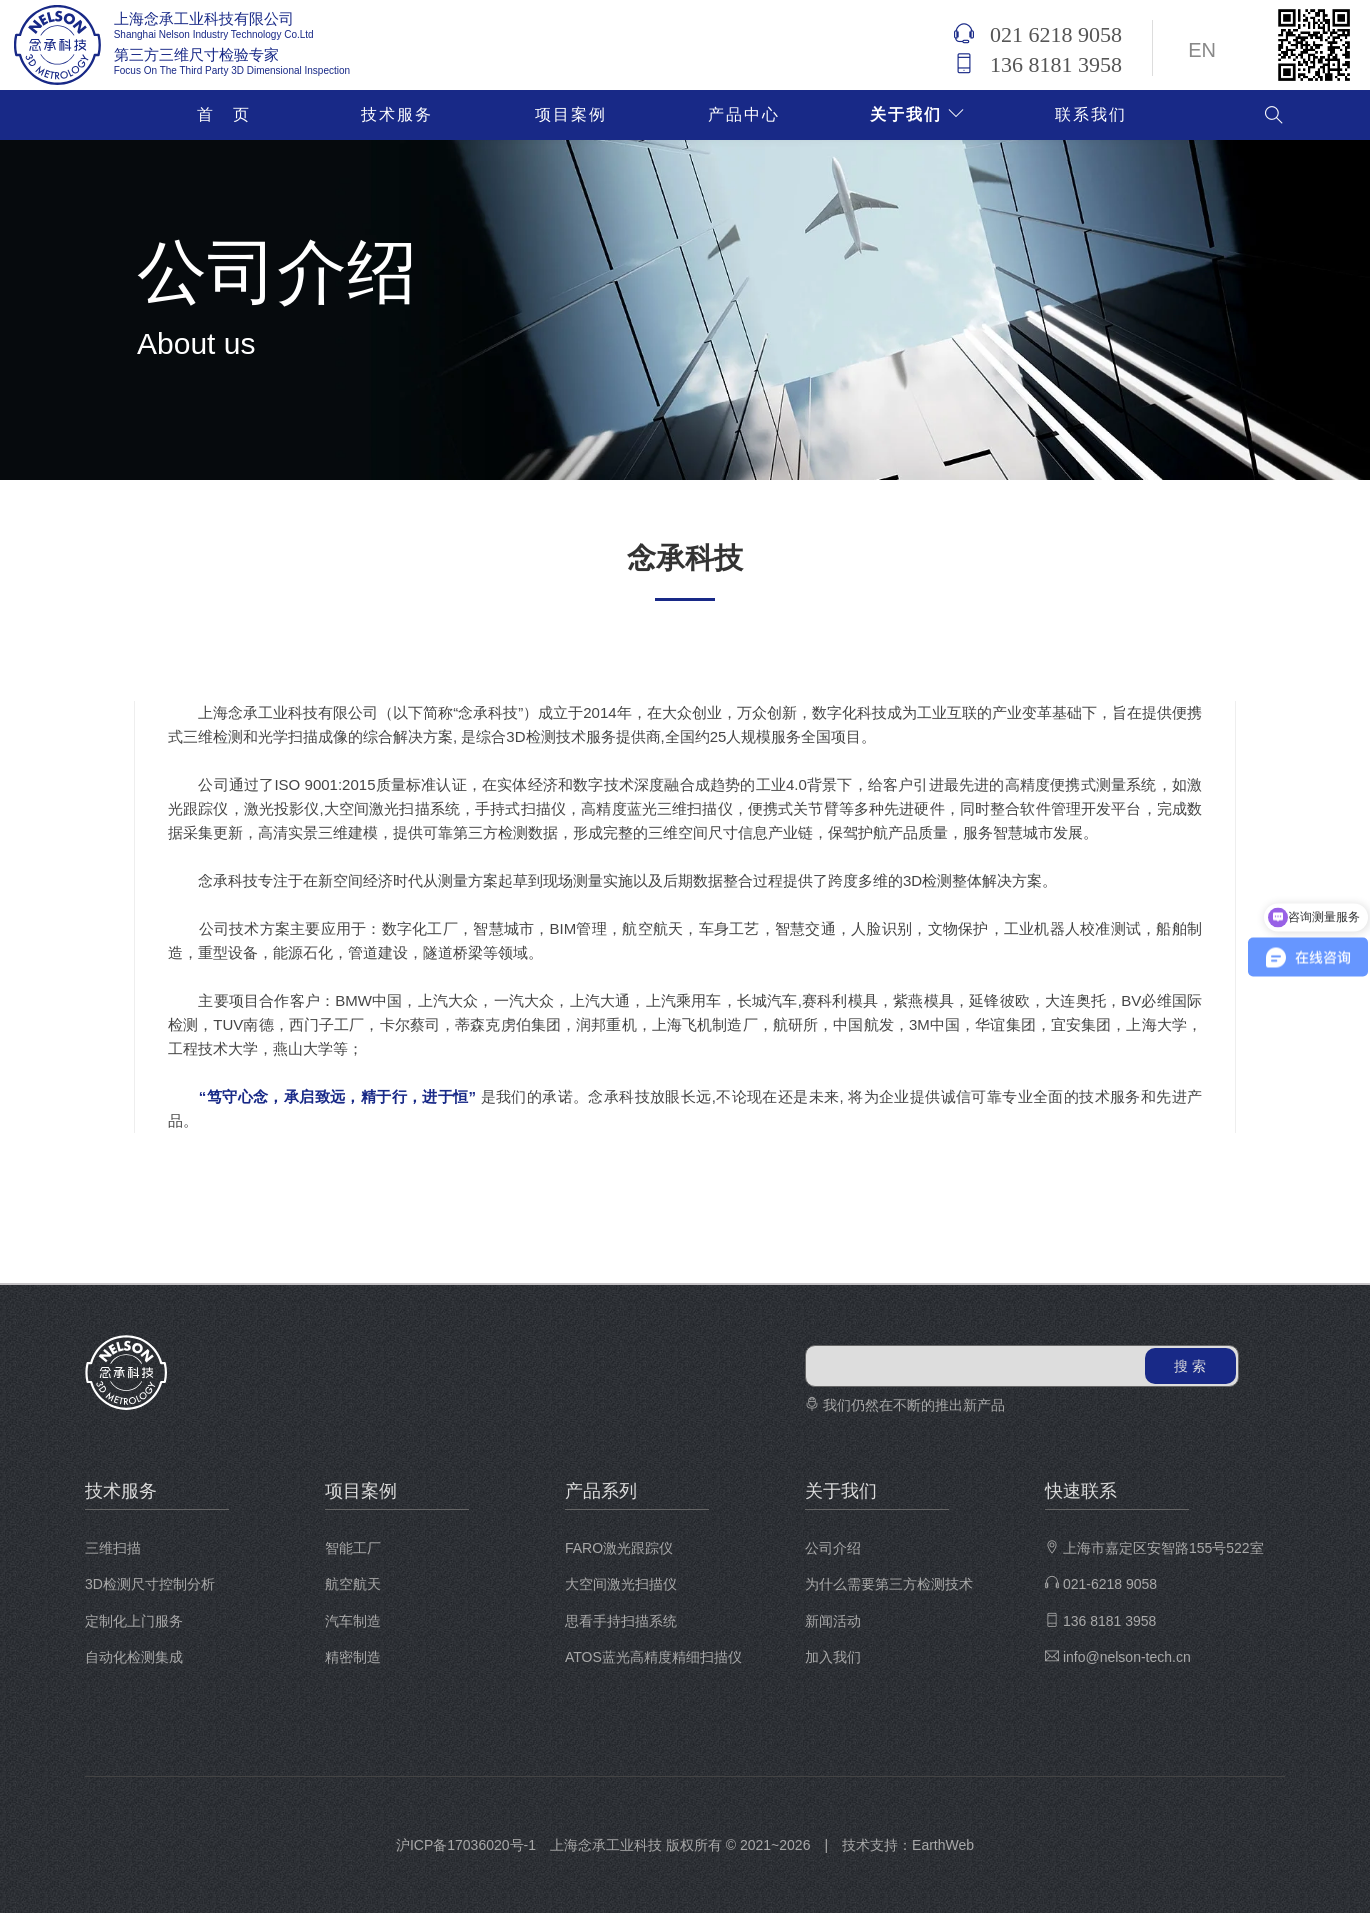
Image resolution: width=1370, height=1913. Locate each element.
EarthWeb (943, 1845)
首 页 (224, 114)
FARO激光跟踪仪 (619, 1548)
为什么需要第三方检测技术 (889, 1584)
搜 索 (1190, 1366)
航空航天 (353, 1584)
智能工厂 (353, 1548)
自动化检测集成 (134, 1657)
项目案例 (571, 114)
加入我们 (833, 1657)
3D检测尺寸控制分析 (150, 1584)
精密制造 (353, 1657)
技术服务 (397, 114)
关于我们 (918, 114)
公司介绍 (833, 1548)
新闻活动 (833, 1621)
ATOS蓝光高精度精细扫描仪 (653, 1657)
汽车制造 (353, 1621)
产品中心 (744, 114)
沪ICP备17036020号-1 (466, 1845)
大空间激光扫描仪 (621, 1584)
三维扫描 (113, 1548)
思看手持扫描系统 (621, 1621)
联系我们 (1091, 114)
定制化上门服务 (134, 1621)
